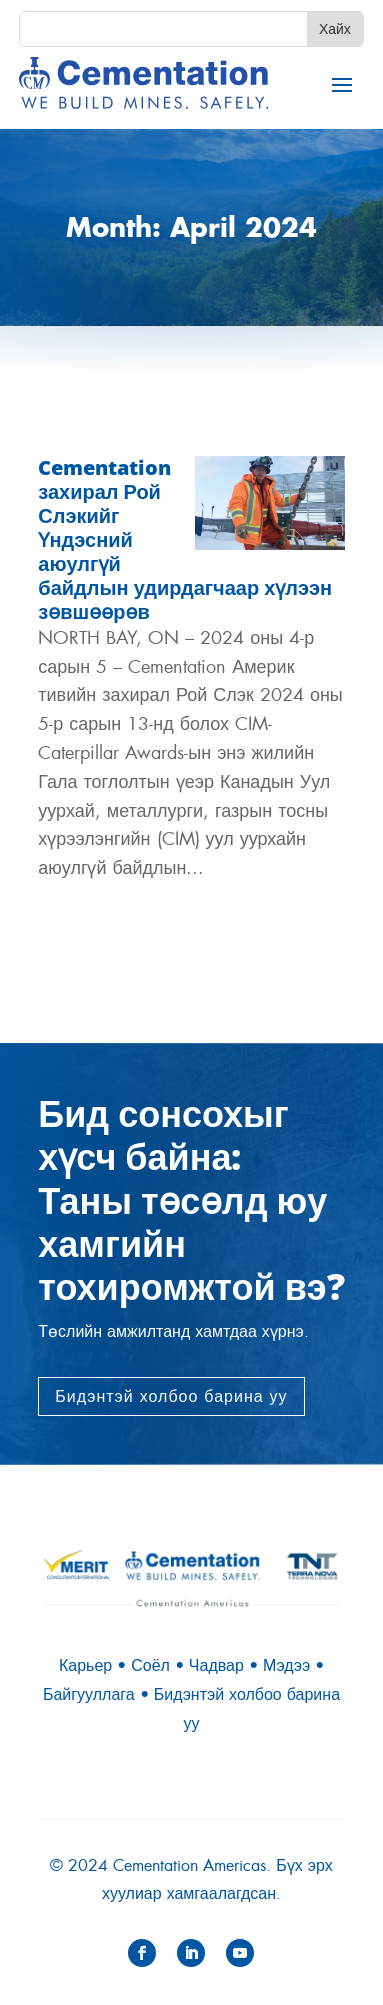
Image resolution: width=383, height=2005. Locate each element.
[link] (144, 83)
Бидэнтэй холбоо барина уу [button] (171, 1396)
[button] (342, 84)
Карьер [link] (85, 1665)
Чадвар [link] (216, 1665)
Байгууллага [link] (89, 1694)
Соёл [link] (150, 1665)
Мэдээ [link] (286, 1665)
